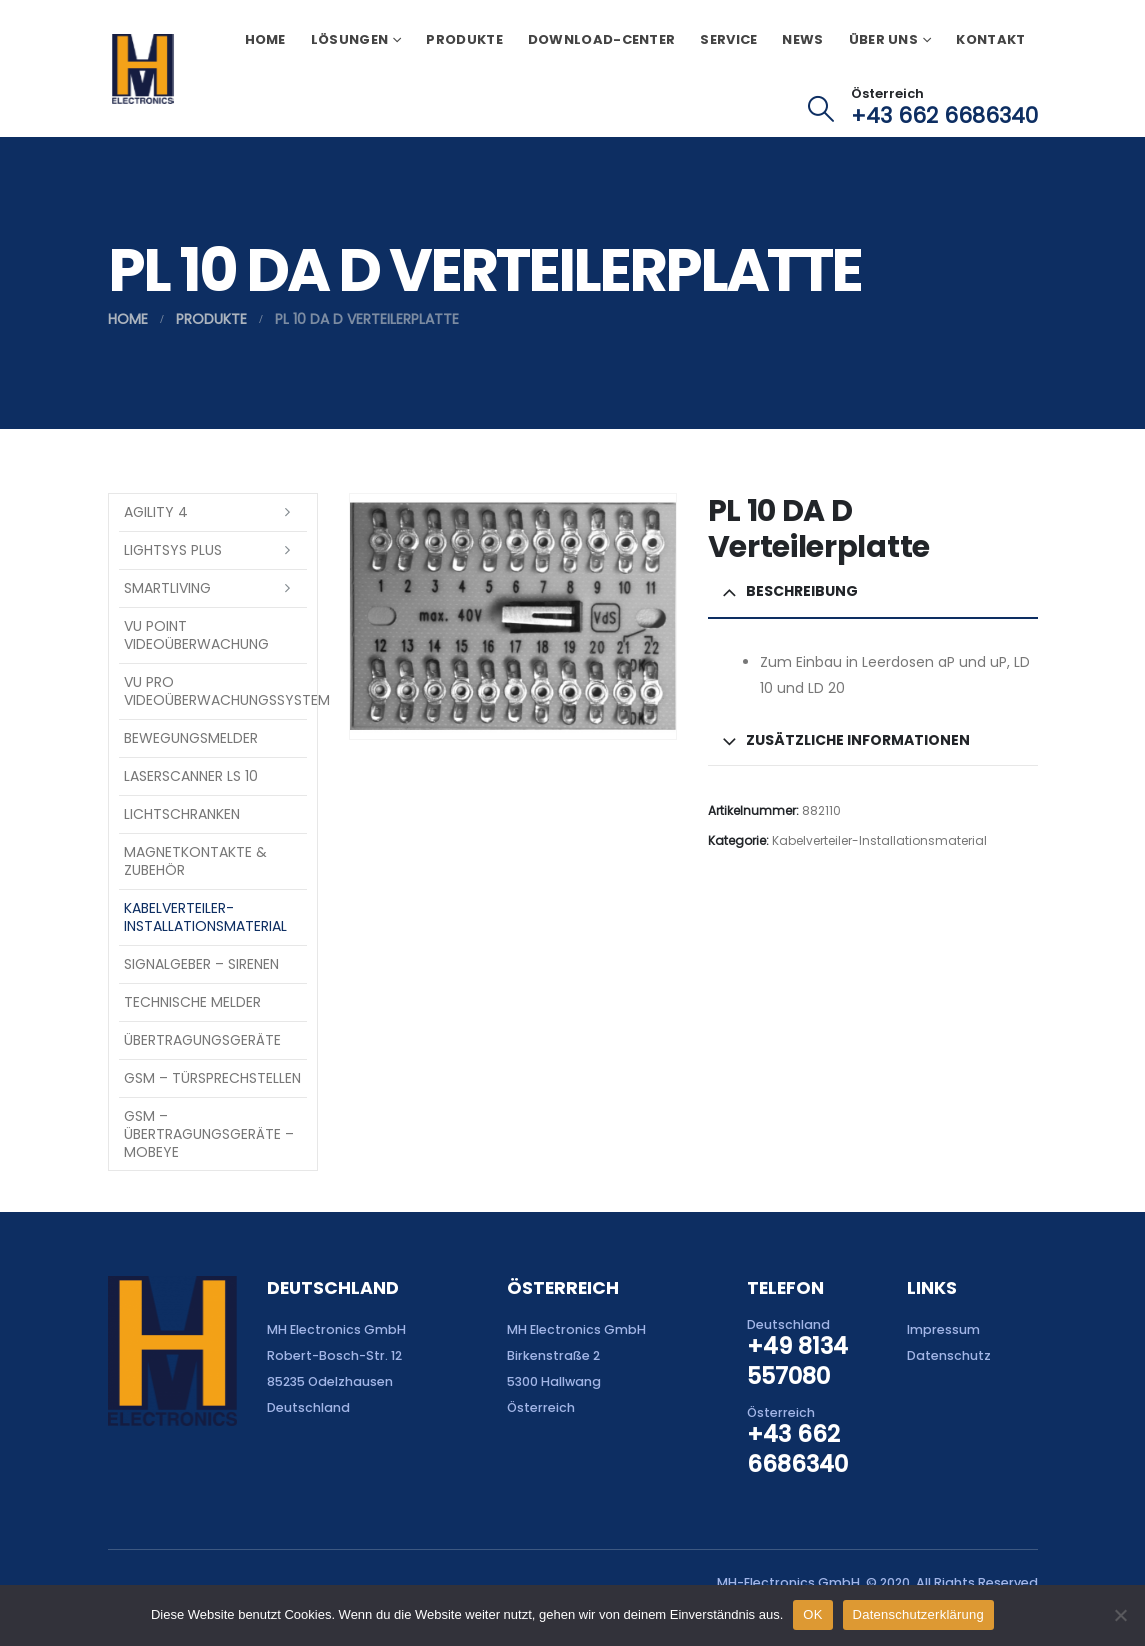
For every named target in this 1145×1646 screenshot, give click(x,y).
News (802, 39)
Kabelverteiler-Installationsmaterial (879, 840)
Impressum (943, 1329)
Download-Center (602, 39)
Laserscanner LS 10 (191, 776)
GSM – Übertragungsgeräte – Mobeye (209, 1134)
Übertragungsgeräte (202, 1040)
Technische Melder (192, 1002)
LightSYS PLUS (173, 550)
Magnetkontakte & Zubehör (195, 861)
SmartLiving (167, 588)
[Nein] (1120, 1615)
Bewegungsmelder (191, 738)
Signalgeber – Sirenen (201, 964)
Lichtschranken (182, 814)
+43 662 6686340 (944, 115)
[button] (820, 109)
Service (728, 39)
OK (812, 1614)
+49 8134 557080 (797, 1361)
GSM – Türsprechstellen (212, 1078)
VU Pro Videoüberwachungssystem (215, 691)
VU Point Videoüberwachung (196, 635)
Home (265, 39)
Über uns (883, 39)
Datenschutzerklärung (918, 1614)
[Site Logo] (142, 69)
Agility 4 (156, 512)
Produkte (464, 39)
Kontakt (990, 39)
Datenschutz (949, 1355)
